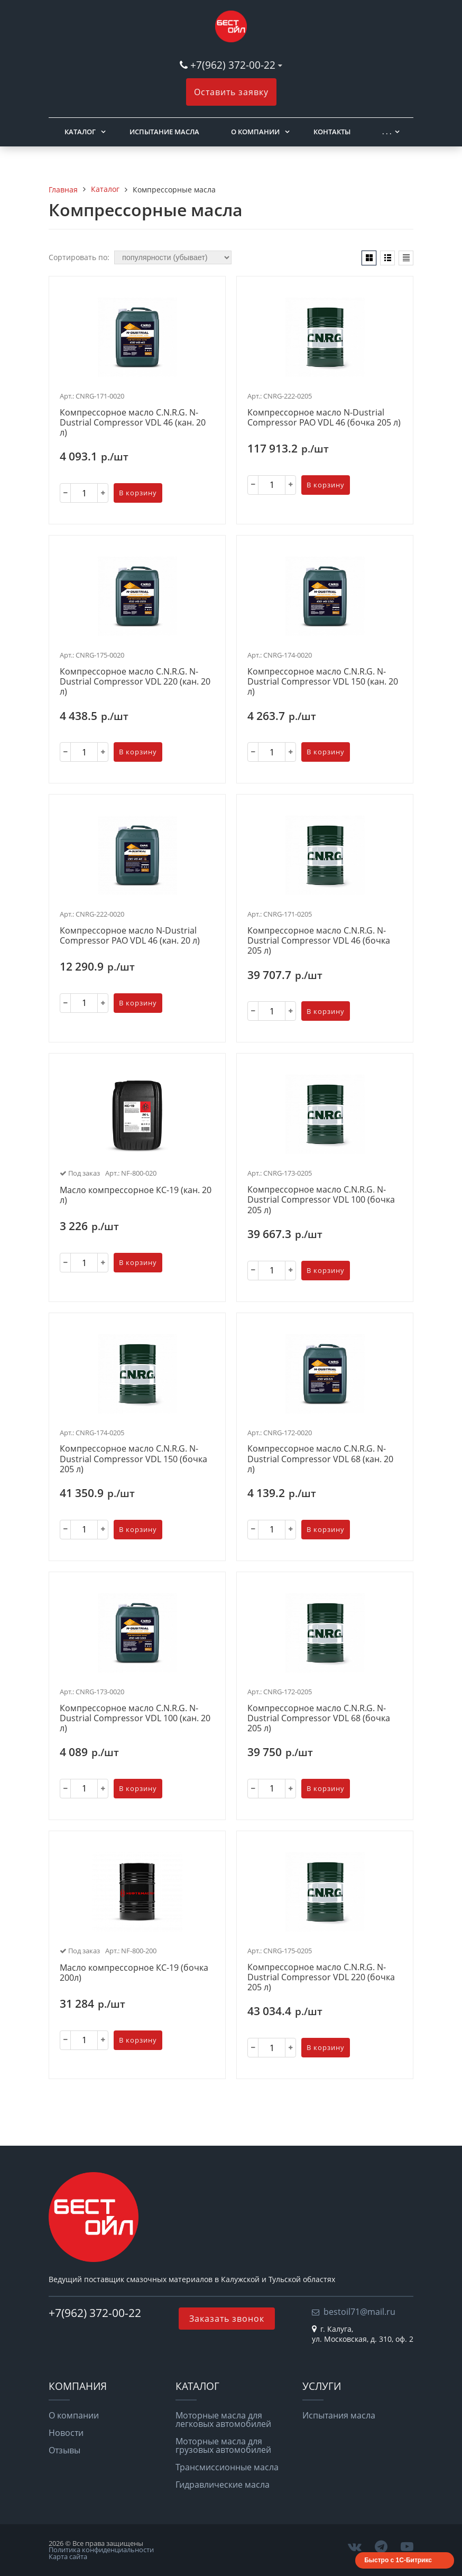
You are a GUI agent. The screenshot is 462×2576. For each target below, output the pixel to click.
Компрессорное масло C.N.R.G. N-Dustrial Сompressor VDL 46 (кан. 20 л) (133, 423)
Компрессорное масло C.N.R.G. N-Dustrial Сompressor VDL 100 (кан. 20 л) (135, 1718)
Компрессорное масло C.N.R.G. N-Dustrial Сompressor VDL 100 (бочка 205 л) (321, 1200)
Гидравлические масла (222, 2484)
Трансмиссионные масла (227, 2467)
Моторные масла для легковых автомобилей (223, 2419)
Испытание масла (164, 131)
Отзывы (64, 2450)
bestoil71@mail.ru (359, 2312)
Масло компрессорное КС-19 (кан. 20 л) (135, 1195)
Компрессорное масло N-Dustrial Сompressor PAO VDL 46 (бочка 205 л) (324, 418)
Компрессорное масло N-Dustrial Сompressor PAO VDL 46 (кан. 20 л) (130, 936)
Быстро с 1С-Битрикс (398, 2560)
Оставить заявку (231, 92)
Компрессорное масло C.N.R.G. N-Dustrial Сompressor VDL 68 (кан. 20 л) (320, 1459)
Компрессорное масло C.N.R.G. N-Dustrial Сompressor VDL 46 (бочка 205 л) (318, 941)
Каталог (80, 131)
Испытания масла (338, 2415)
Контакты (331, 131)
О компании (255, 131)
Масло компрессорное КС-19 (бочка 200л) (134, 1973)
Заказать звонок (226, 2318)
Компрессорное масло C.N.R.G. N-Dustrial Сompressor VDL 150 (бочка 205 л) (133, 1459)
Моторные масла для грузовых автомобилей (223, 2445)
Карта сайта (68, 2556)
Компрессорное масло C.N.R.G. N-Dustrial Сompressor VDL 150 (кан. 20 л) (322, 682)
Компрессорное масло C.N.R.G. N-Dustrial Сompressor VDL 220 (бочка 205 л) (321, 1977)
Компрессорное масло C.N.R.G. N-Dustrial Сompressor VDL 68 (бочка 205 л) (318, 1718)
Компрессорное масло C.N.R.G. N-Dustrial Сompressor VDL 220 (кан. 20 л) (135, 682)
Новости (66, 2433)
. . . (387, 131)
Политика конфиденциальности (101, 2549)
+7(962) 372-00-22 (232, 65)
